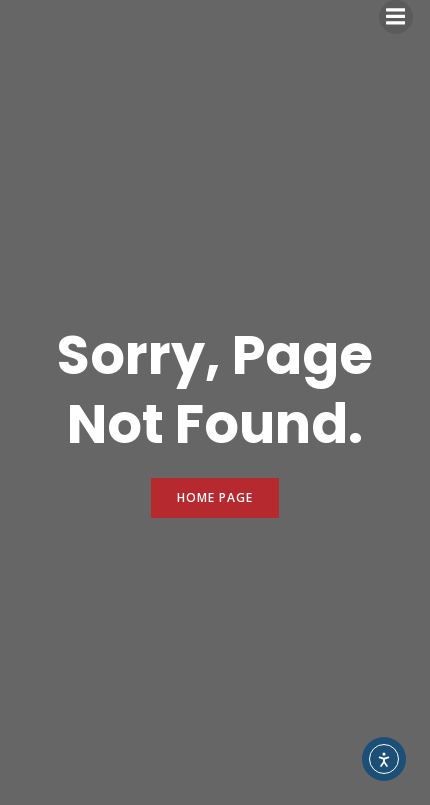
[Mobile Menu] (396, 17)
